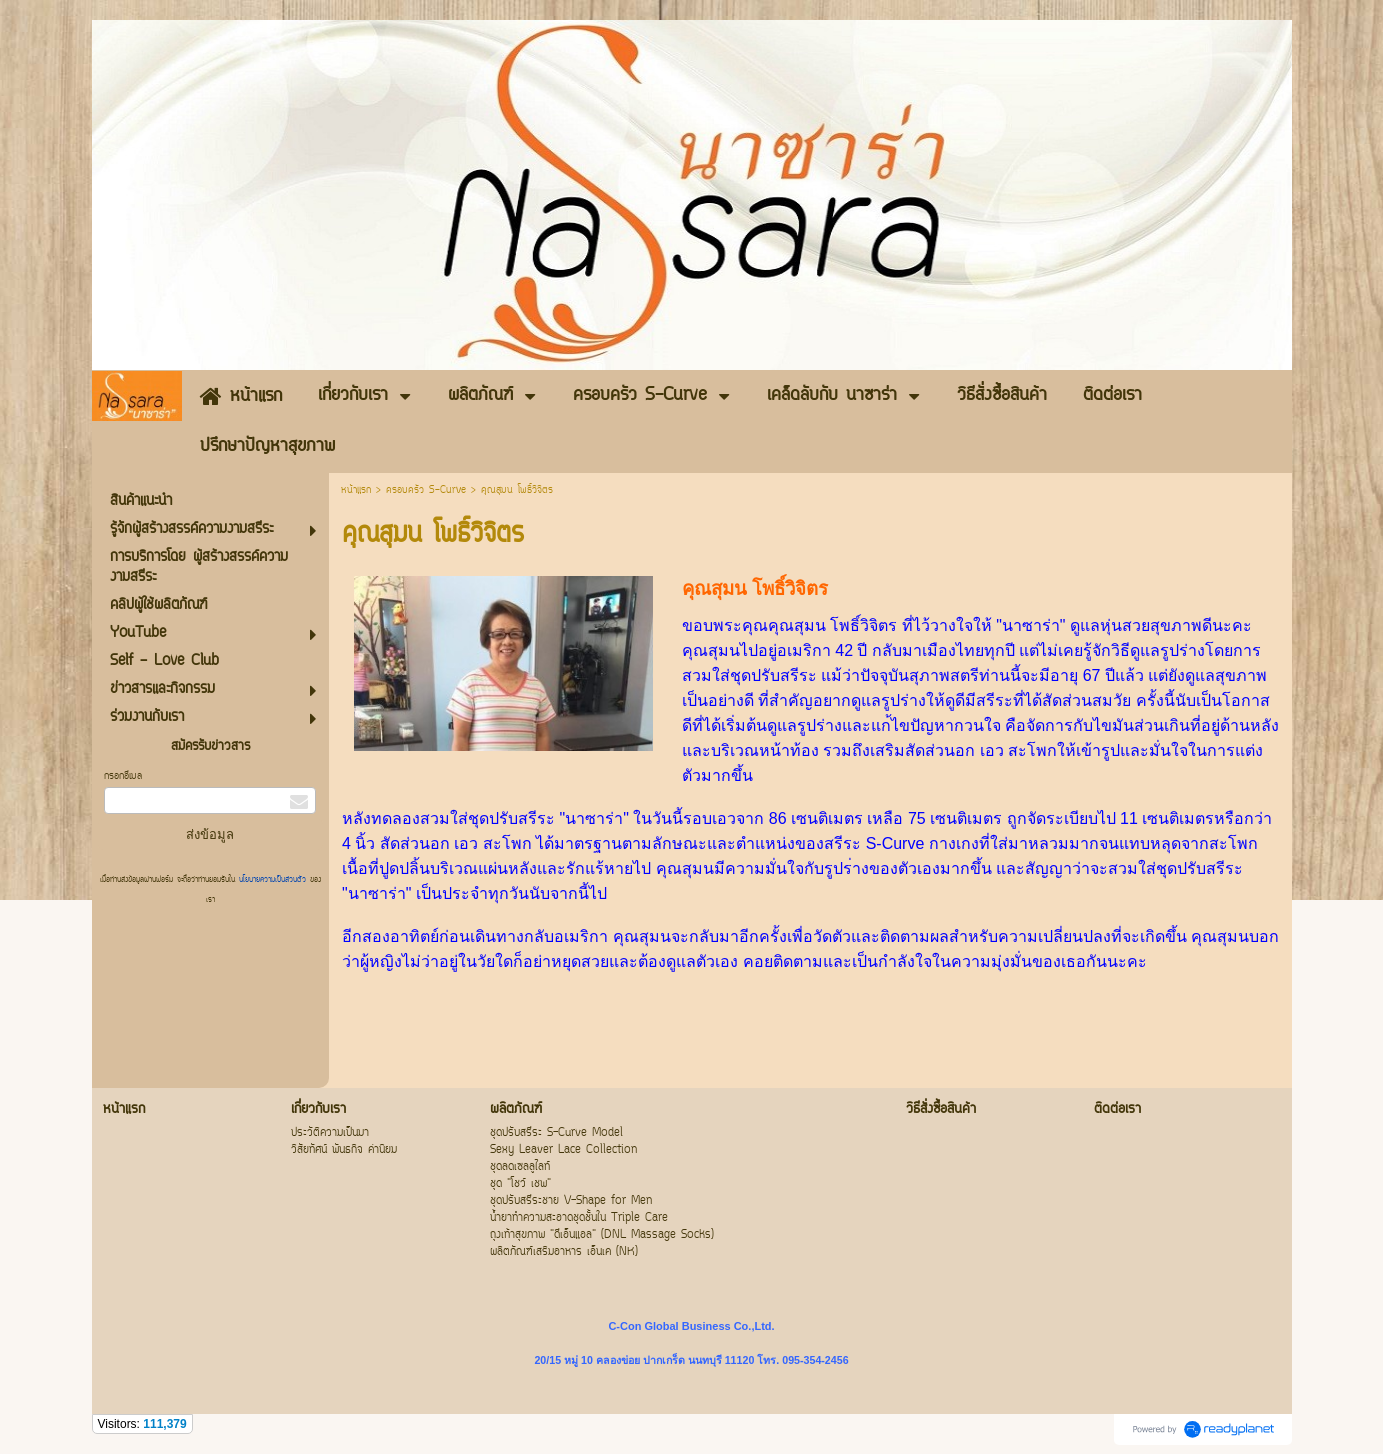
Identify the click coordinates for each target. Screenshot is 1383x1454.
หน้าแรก (356, 490)
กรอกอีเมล (123, 776)
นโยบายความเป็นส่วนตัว (272, 880)
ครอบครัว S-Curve (428, 490)
